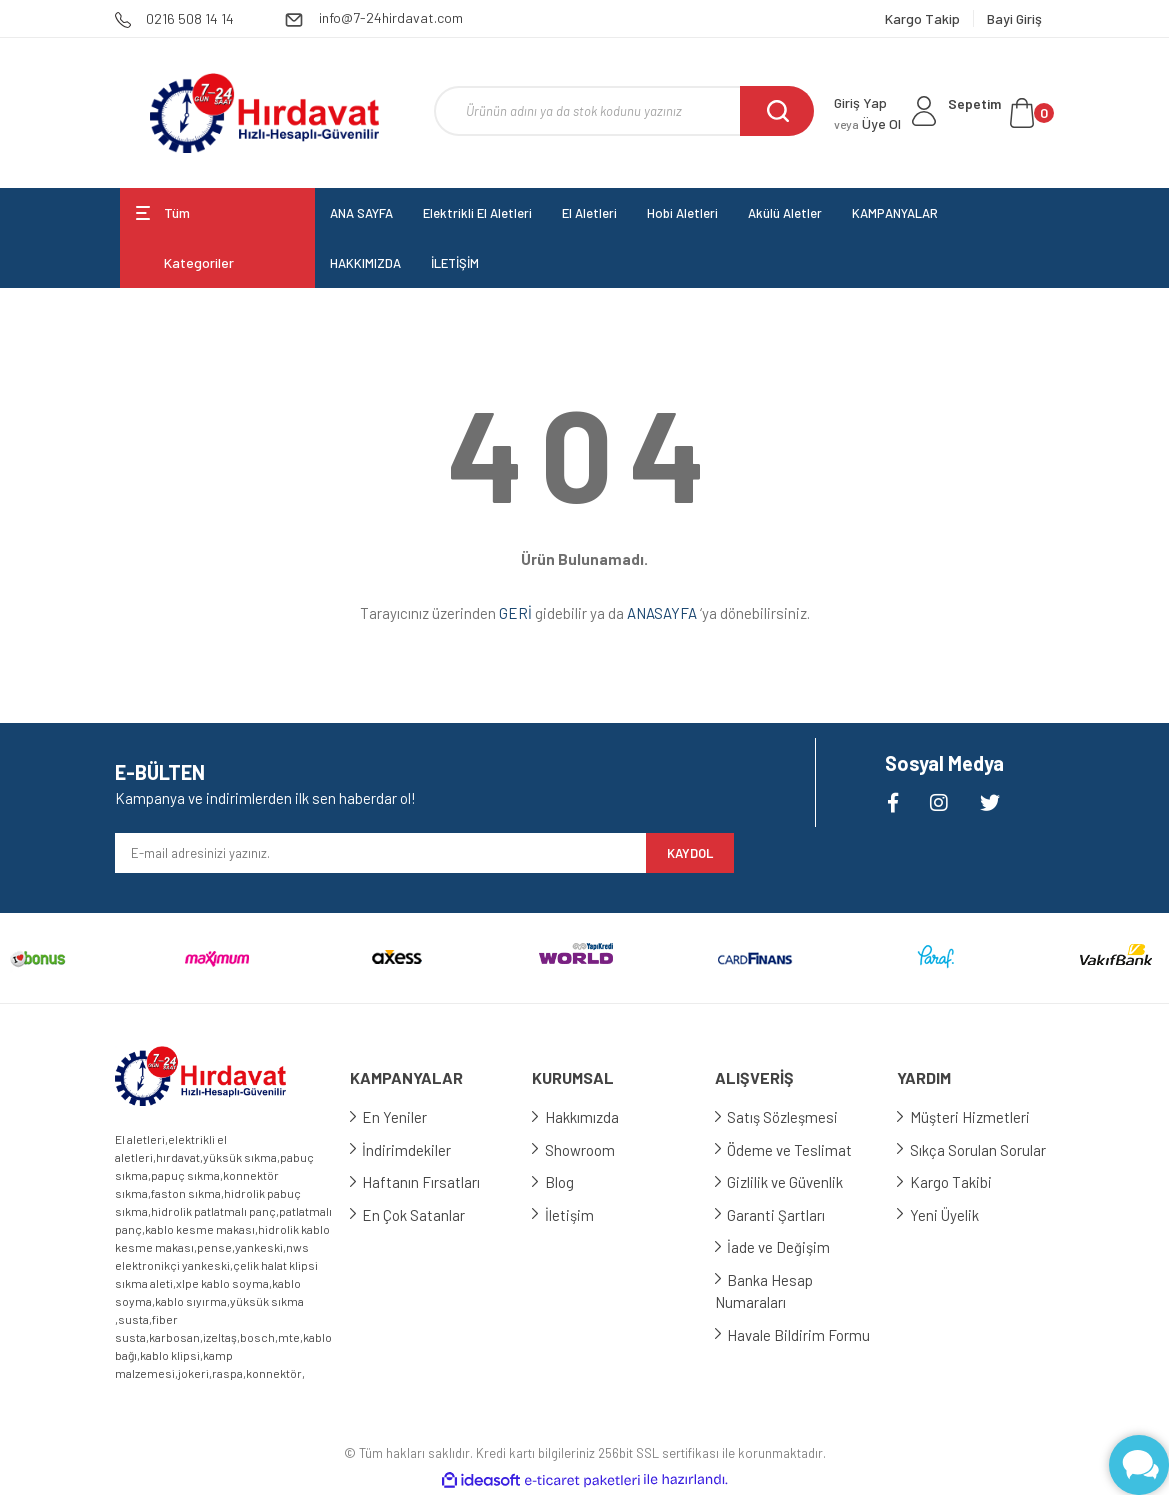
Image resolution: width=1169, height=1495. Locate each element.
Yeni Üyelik (951, 1215)
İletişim (576, 1215)
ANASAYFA (662, 613)
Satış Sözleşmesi (790, 1117)
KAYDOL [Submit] (690, 853)
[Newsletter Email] (381, 853)
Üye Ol (867, 123)
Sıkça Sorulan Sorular (985, 1150)
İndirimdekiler (414, 1150)
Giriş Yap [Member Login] (860, 102)
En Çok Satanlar (421, 1215)
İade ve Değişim (786, 1247)
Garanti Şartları (784, 1215)
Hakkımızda (589, 1117)
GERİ (515, 613)
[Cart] (1001, 113)
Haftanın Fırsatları (429, 1182)
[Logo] (264, 113)
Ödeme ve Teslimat (797, 1150)
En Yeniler (402, 1117)
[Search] (624, 111)
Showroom (587, 1150)
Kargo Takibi (958, 1182)
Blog (566, 1182)
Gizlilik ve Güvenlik (793, 1182)
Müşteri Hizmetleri (977, 1117)
